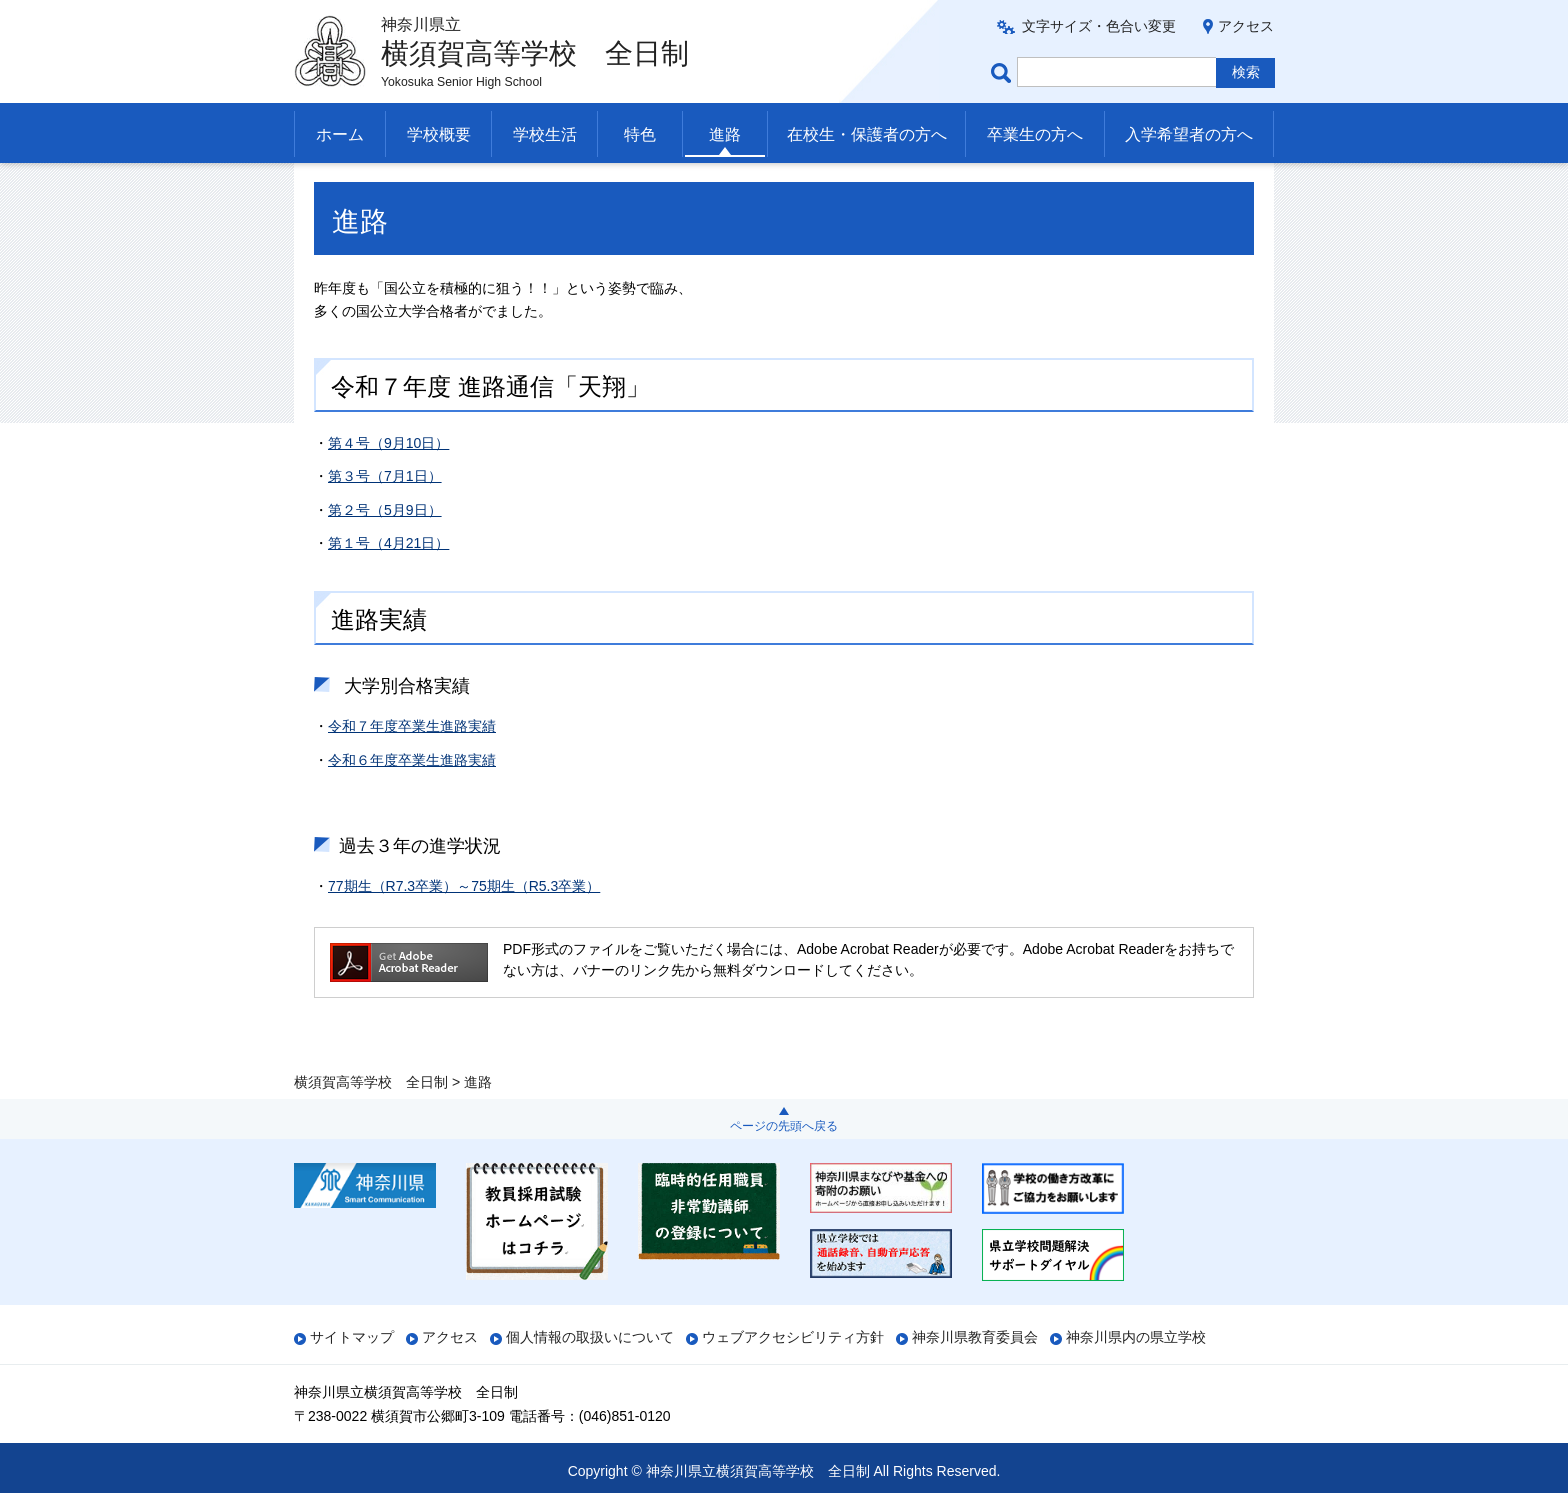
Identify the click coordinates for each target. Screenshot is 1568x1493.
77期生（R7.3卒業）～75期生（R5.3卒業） (464, 926)
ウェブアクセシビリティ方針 (793, 1337)
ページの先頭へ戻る (784, 1126)
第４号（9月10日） (388, 483)
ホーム (340, 134)
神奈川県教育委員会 (975, 1337)
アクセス (1246, 26)
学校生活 (545, 134)
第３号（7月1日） (385, 516)
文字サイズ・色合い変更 (1099, 26)
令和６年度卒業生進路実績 (412, 800)
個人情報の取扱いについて (590, 1337)
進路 (725, 134)
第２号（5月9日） (385, 550)
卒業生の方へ (1035, 134)
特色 (640, 134)
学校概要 (439, 134)
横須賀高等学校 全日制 (371, 187)
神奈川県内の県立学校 (1136, 1337)
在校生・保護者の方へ (867, 134)
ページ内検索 (1004, 72)
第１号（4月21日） (388, 584)
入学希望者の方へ (1189, 134)
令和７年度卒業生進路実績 (412, 767)
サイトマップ (352, 1337)
